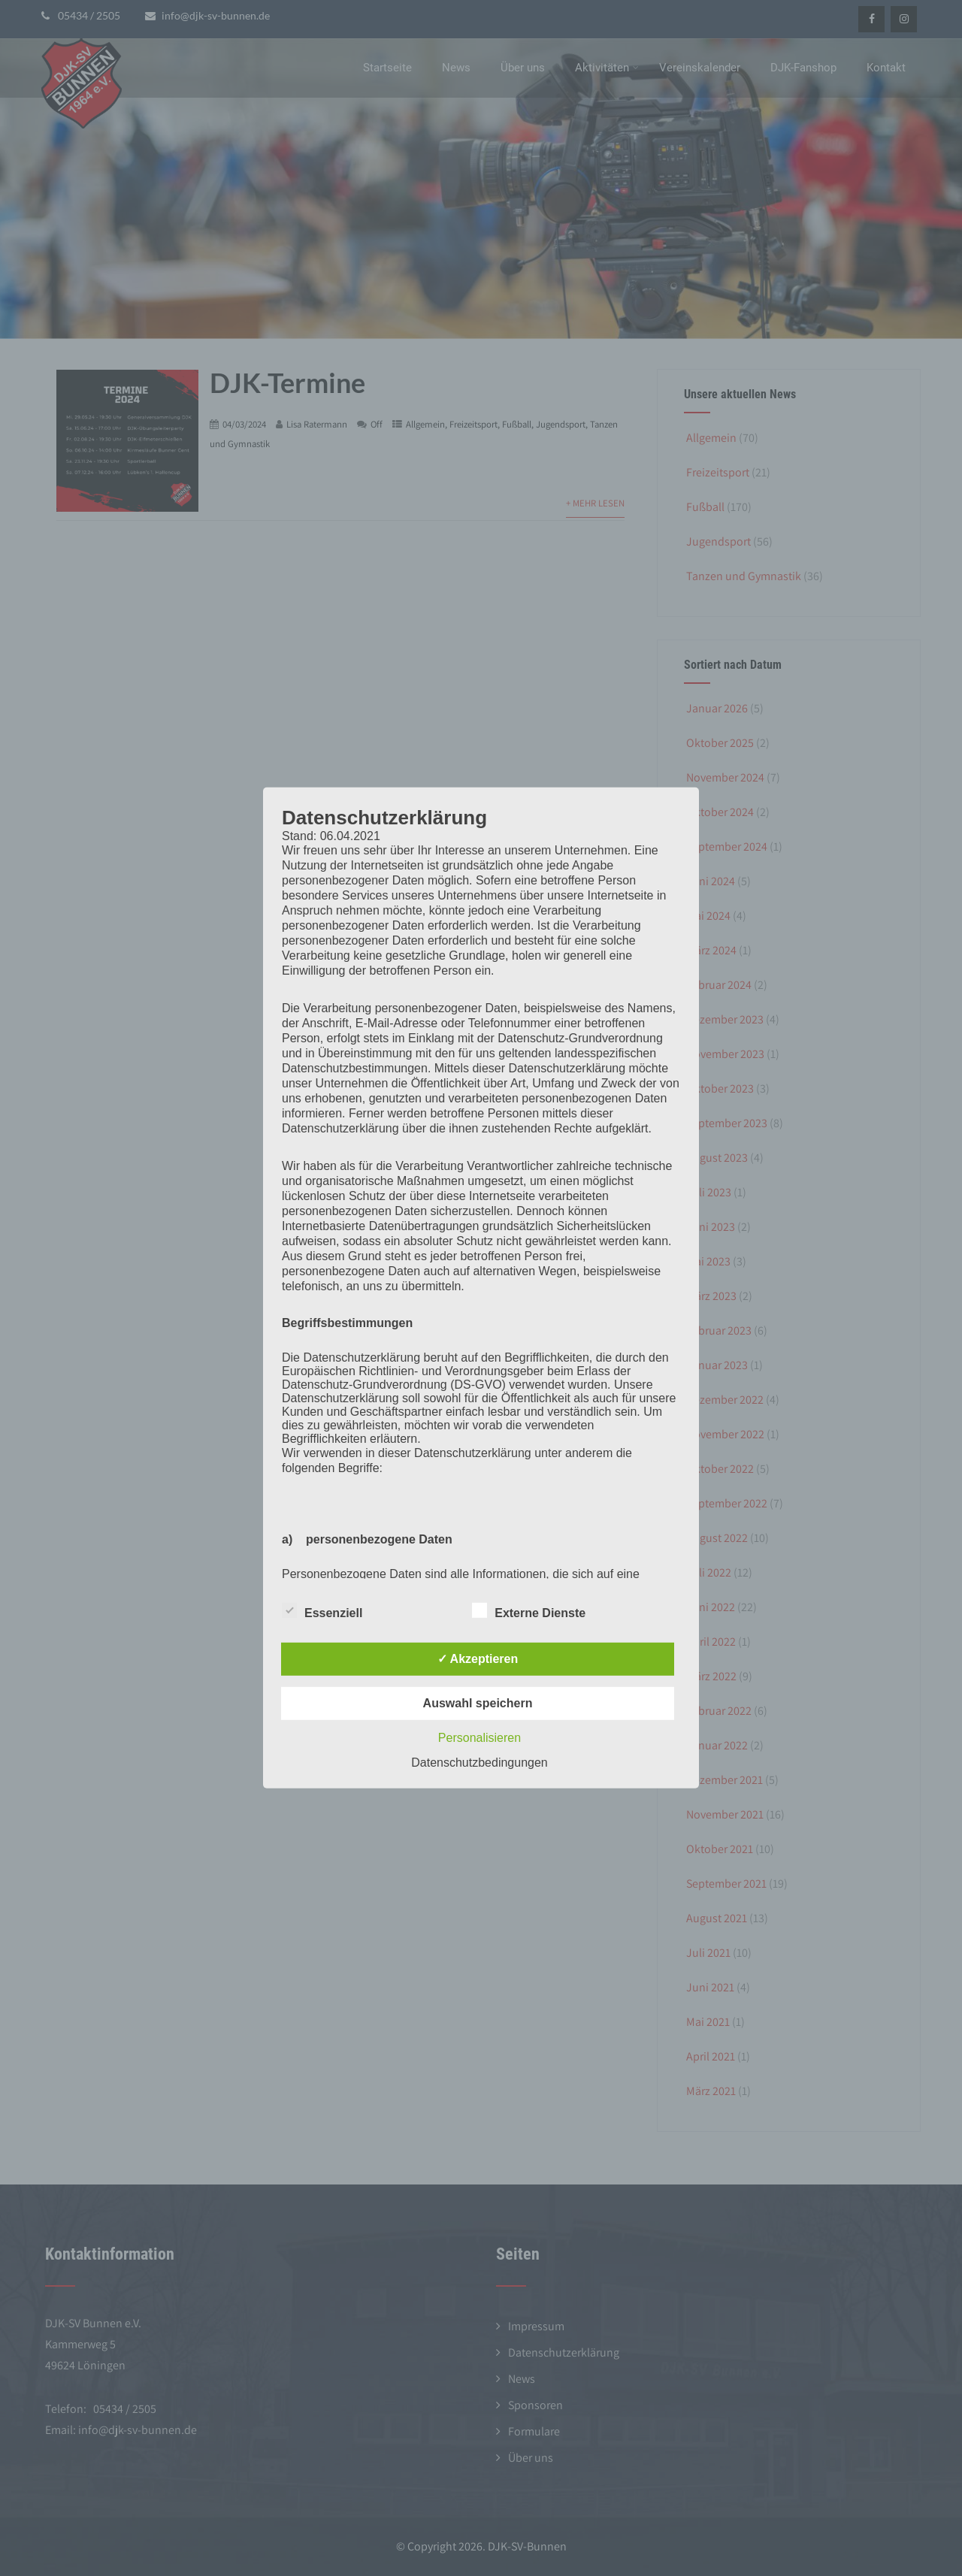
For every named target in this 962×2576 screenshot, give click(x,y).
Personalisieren (479, 1737)
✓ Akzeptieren (478, 1658)
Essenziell (322, 1610)
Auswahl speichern (478, 1703)
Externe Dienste (528, 1610)
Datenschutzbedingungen (479, 1762)
